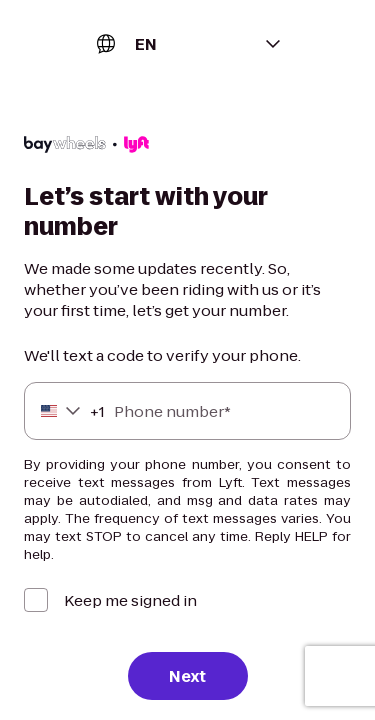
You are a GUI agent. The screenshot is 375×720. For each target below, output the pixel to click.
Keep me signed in (130, 600)
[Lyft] (86, 147)
